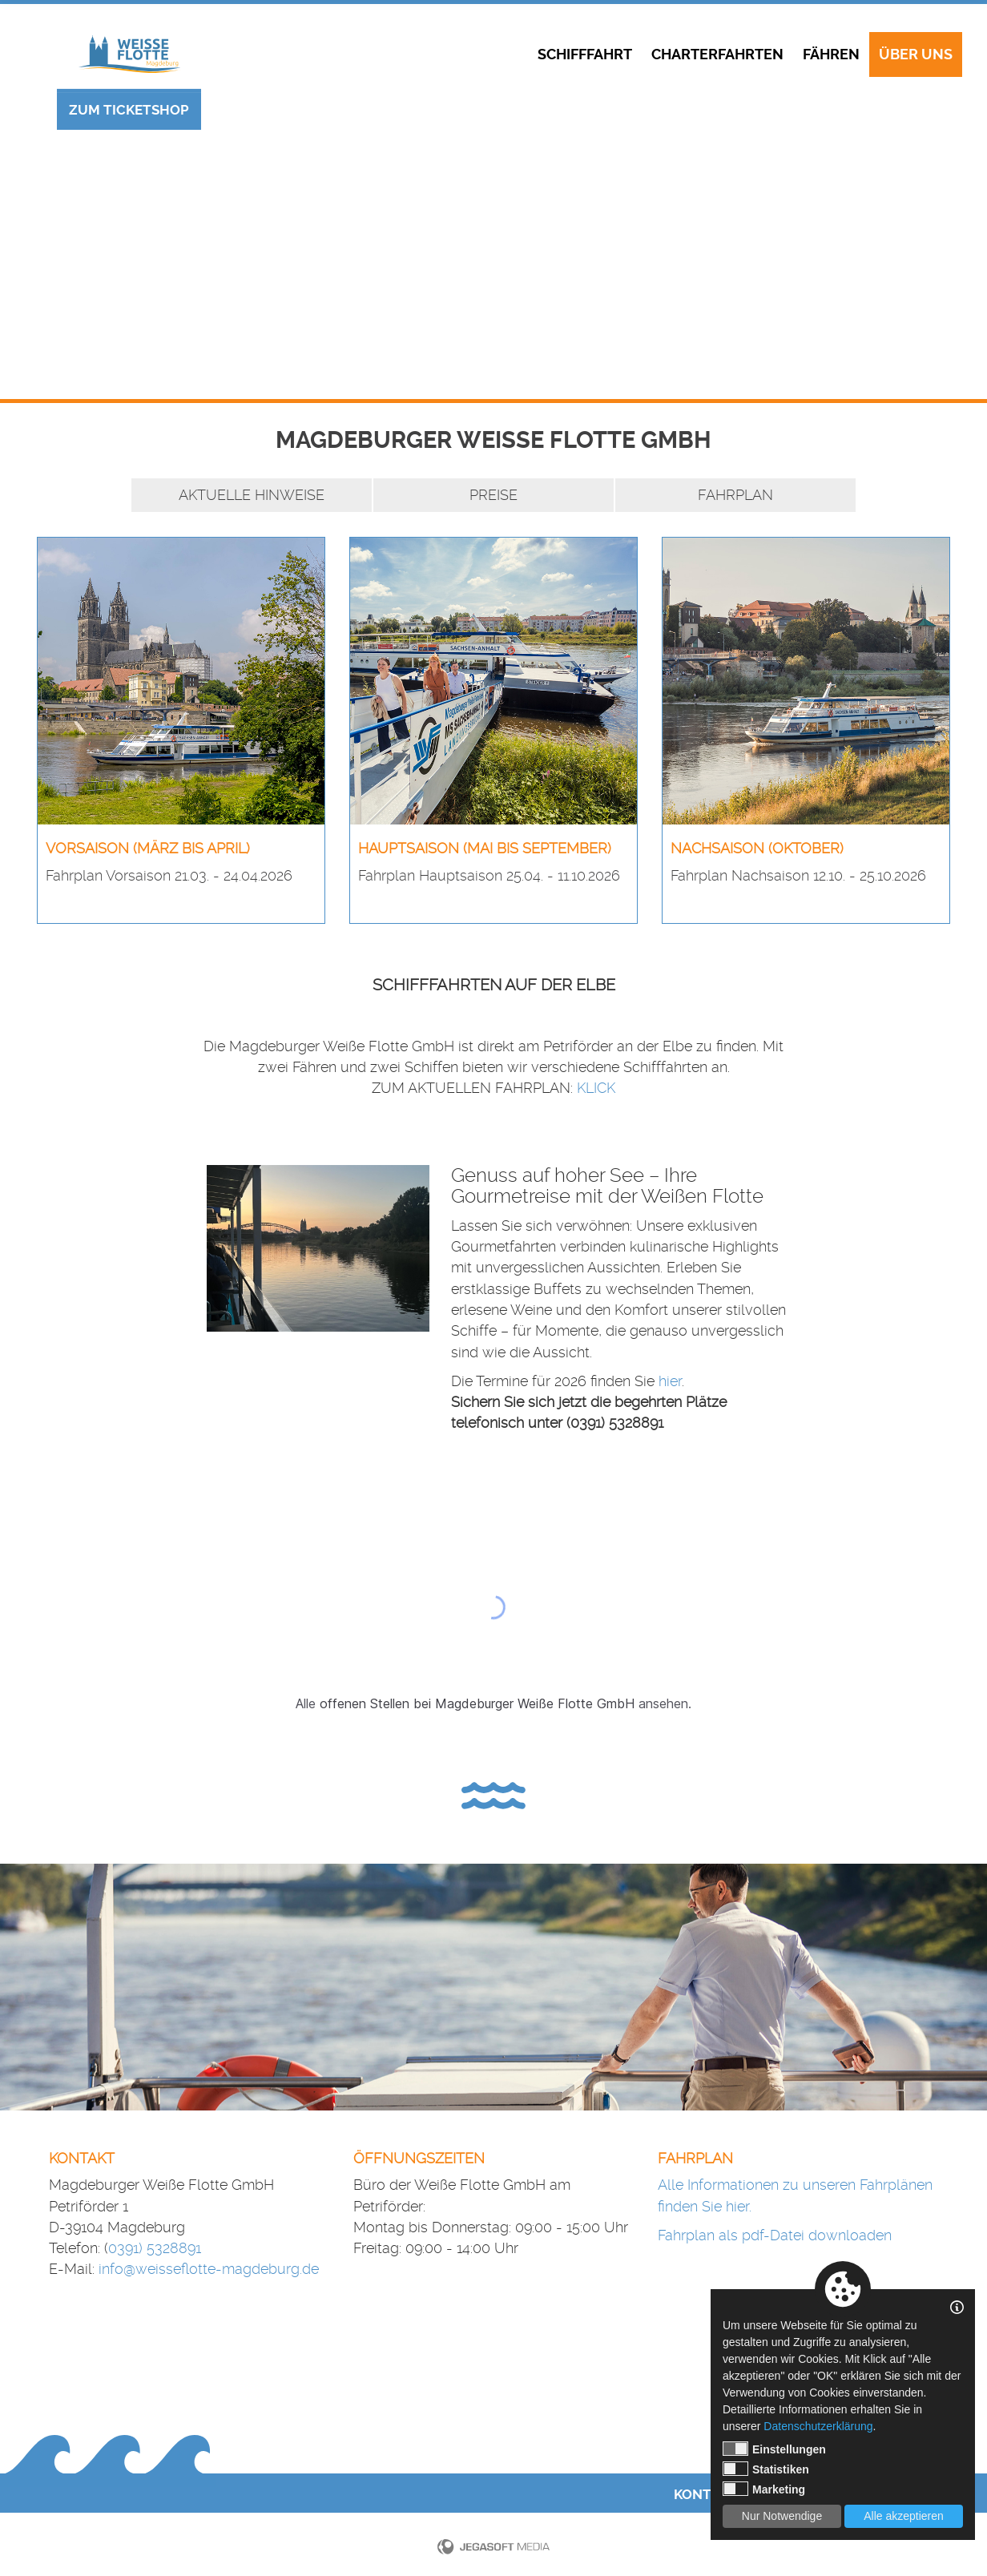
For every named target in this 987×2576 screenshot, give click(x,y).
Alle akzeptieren (904, 2515)
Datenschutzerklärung (817, 2426)
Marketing (764, 2488)
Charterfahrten (717, 54)
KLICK (596, 1087)
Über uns (916, 54)
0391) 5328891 (154, 2247)
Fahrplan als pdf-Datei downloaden (775, 2235)
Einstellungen (774, 2448)
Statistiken (766, 2468)
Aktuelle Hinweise (251, 494)
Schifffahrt (585, 54)
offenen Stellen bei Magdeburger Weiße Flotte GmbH (477, 1703)
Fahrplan (735, 494)
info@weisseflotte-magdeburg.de (209, 2268)
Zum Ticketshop (129, 110)
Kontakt (705, 2494)
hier (670, 1381)
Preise (493, 494)
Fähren (831, 54)
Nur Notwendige (782, 2515)
